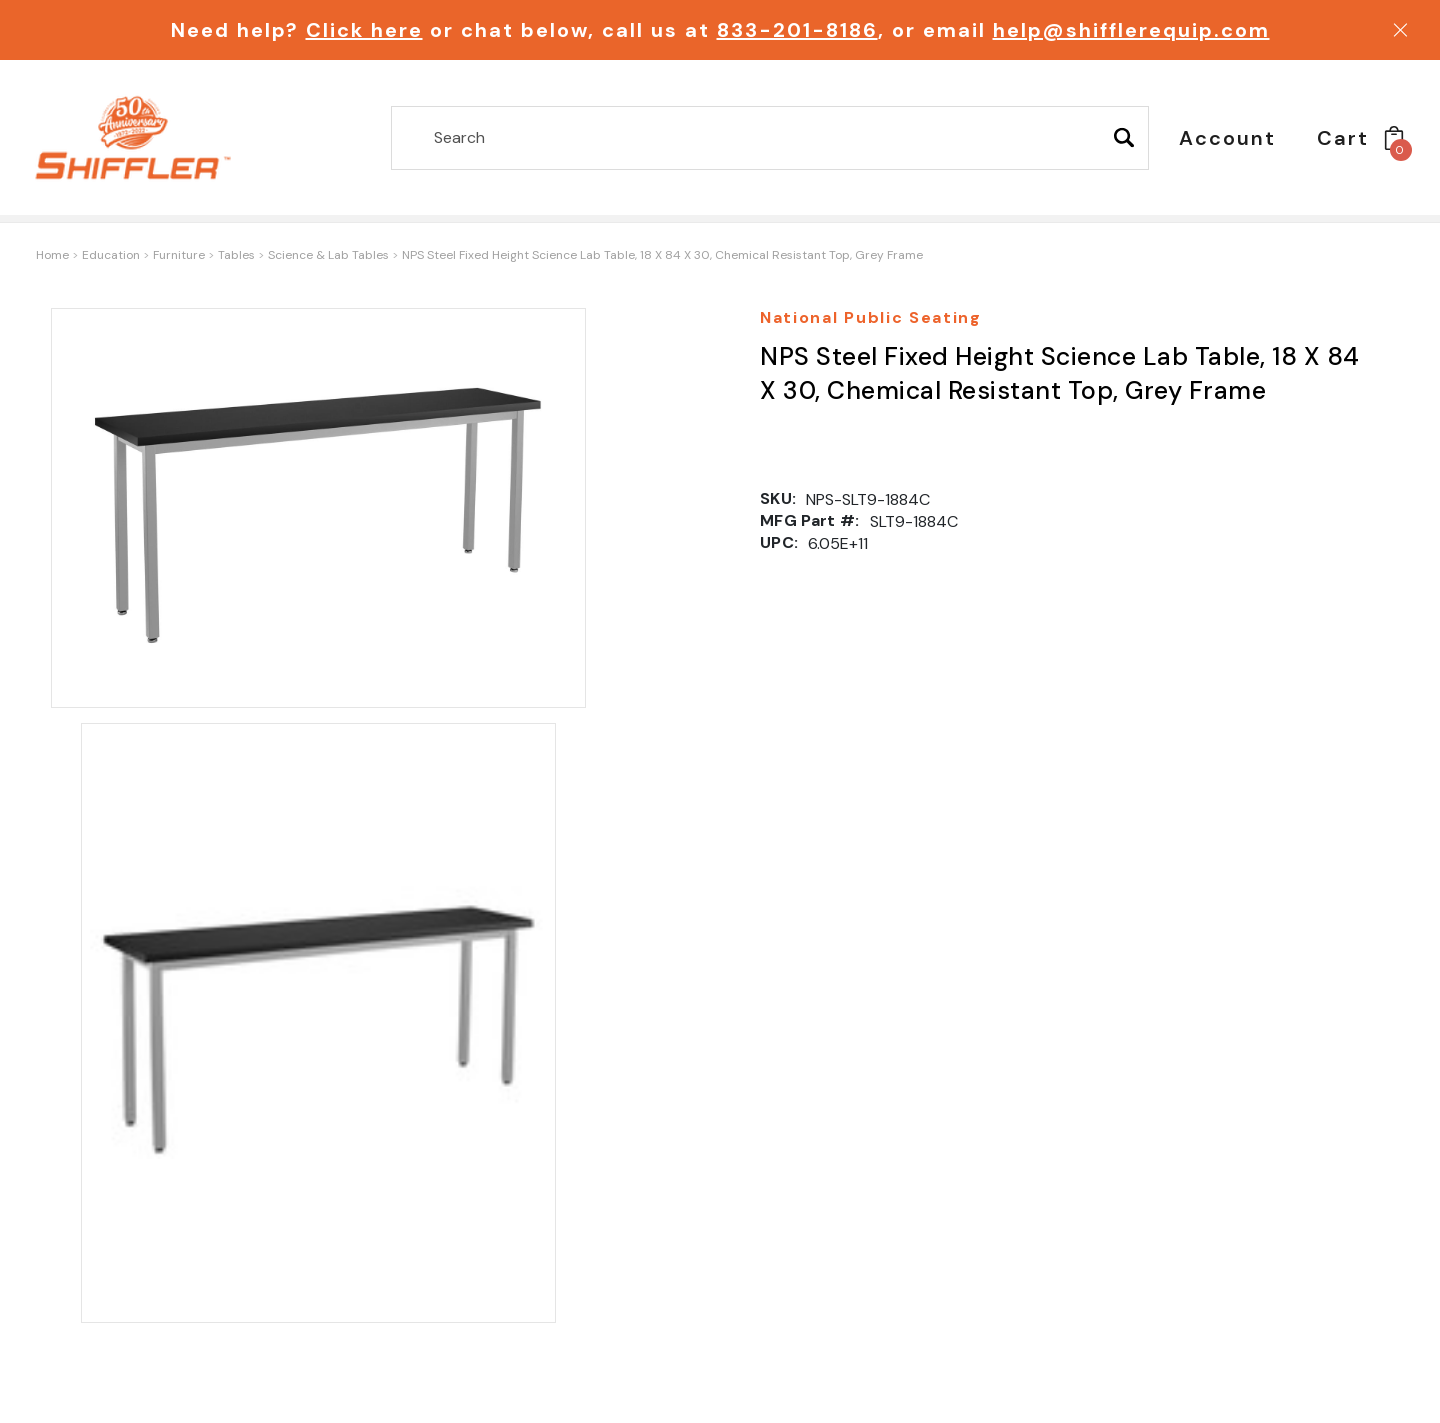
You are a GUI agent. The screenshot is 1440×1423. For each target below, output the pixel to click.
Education (111, 255)
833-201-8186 (797, 30)
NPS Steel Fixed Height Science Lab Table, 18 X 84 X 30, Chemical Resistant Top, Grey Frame (662, 255)
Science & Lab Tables (328, 255)
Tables (236, 255)
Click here (364, 30)
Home (52, 255)
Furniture (179, 255)
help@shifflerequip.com (1131, 30)
